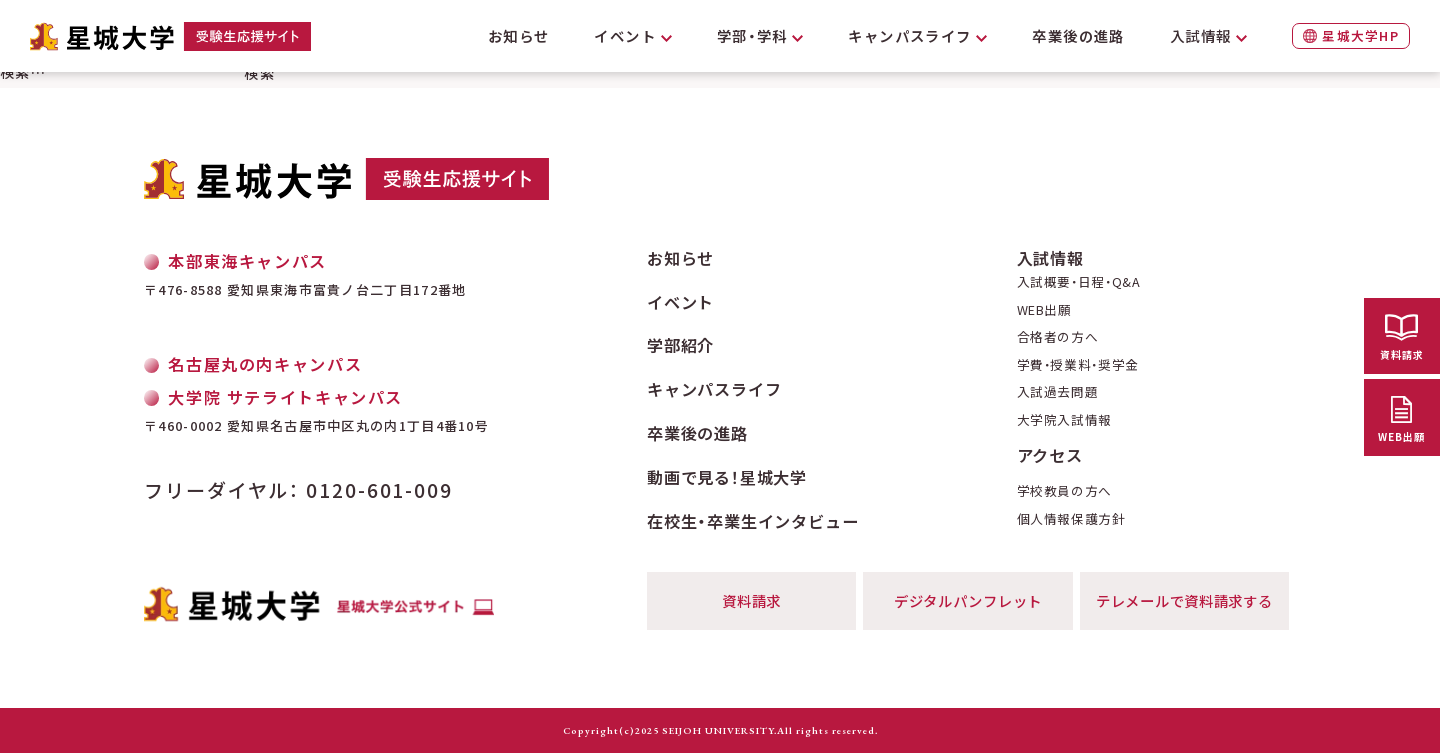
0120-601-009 (379, 489)
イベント (625, 35)
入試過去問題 (1058, 392)
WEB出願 (1044, 310)
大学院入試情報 (1064, 420)
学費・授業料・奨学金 (1078, 365)
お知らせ (519, 35)
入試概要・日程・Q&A (1079, 282)
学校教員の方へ (1064, 491)
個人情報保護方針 (1071, 519)
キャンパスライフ (910, 35)
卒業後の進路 (1078, 35)
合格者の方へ (1058, 337)
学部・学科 (752, 35)
